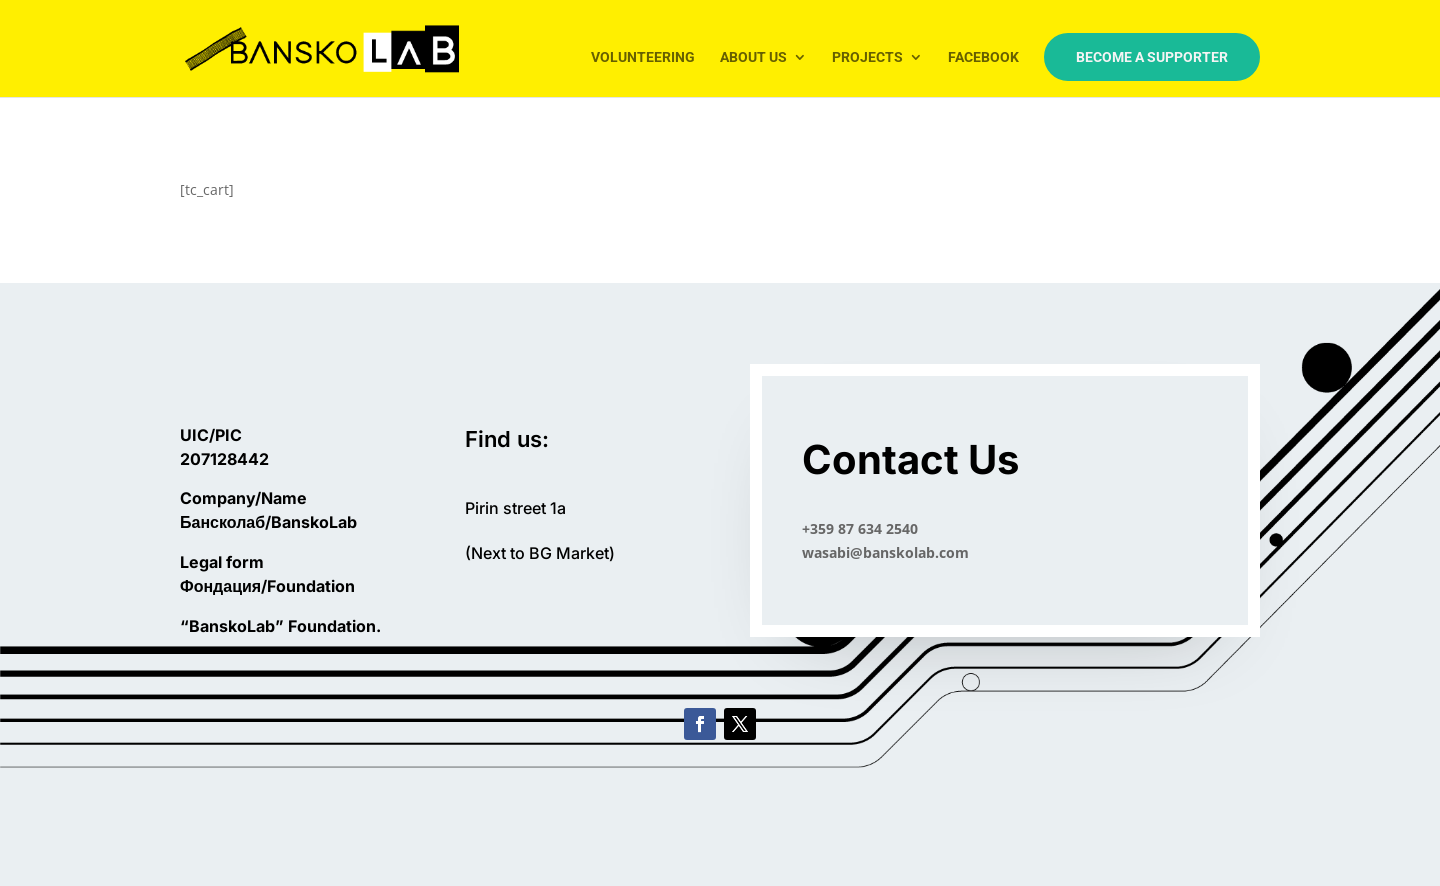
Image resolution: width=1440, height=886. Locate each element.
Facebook (983, 57)
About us (753, 57)
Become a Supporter (1152, 57)
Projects (867, 57)
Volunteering (643, 57)
